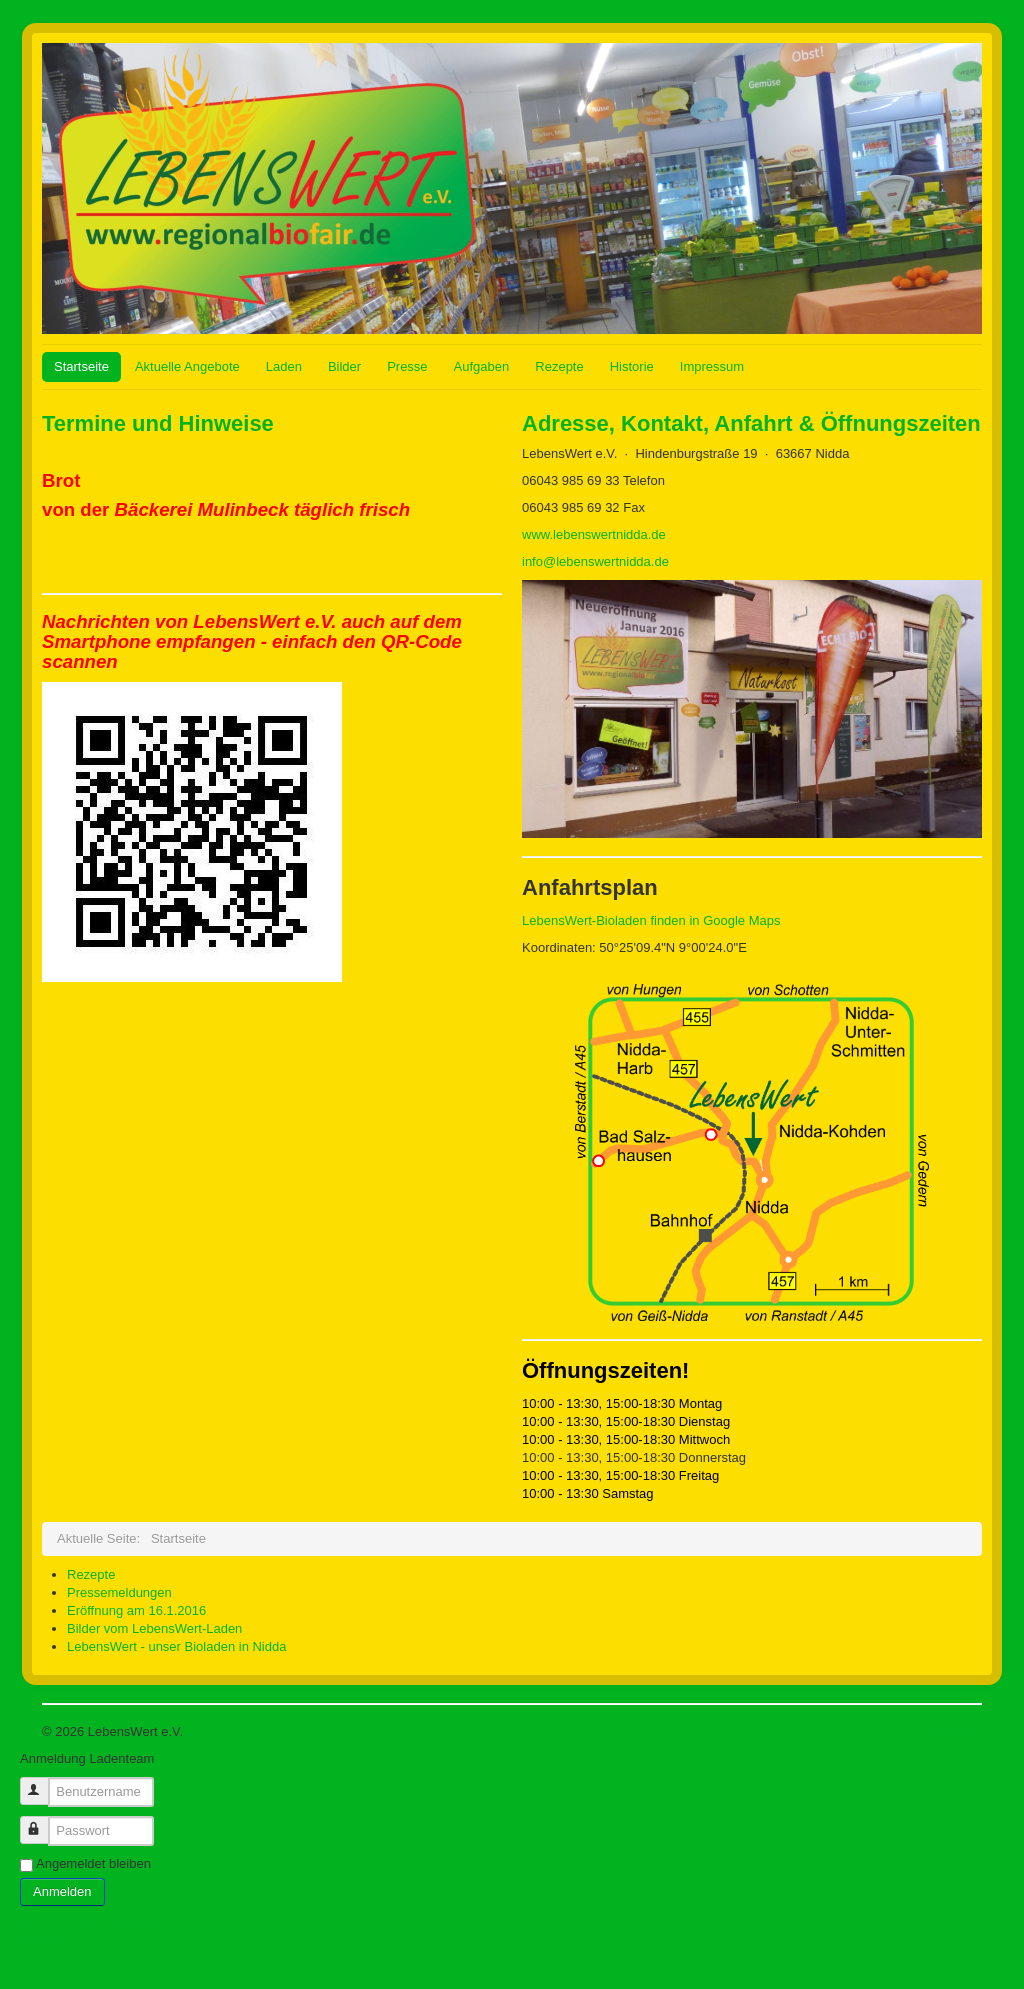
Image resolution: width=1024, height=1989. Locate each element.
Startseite (81, 366)
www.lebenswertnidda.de (594, 534)
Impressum (712, 366)
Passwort (43, 1821)
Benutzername (43, 1782)
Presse (407, 366)
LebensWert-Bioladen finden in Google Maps (651, 920)
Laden (284, 366)
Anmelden (62, 1891)
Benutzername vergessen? (97, 1923)
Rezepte (559, 366)
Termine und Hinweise (158, 423)
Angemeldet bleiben (93, 1863)
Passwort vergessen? (82, 1941)
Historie (632, 366)
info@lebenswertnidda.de (595, 561)
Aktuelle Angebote (187, 366)
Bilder (344, 366)
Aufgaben (482, 366)
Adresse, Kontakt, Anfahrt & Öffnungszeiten (751, 423)
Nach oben (950, 1731)
